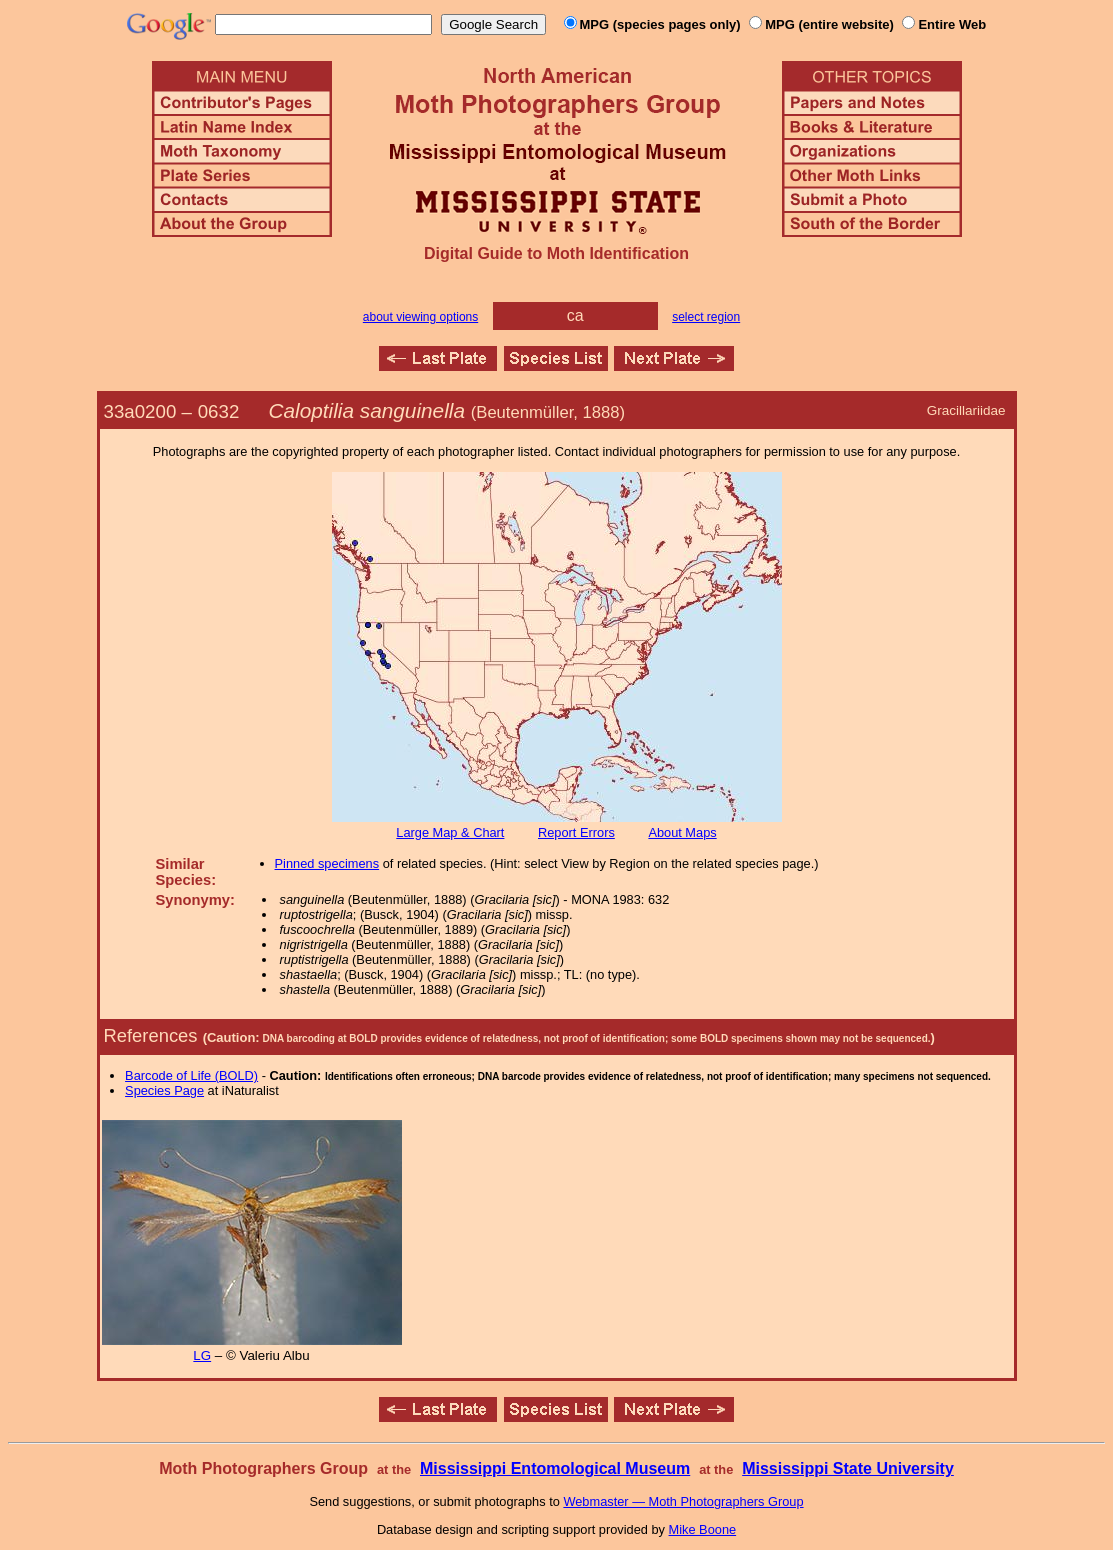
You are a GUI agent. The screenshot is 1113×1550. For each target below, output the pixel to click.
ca (575, 315)
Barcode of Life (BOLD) (191, 1075)
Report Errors (576, 832)
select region (706, 317)
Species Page (164, 1090)
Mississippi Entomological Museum (555, 1468)
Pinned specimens (327, 863)
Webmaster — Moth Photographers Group (683, 1501)
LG (202, 1355)
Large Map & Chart (450, 832)
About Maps (682, 832)
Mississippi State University (848, 1468)
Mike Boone (703, 1529)
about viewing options (420, 317)
